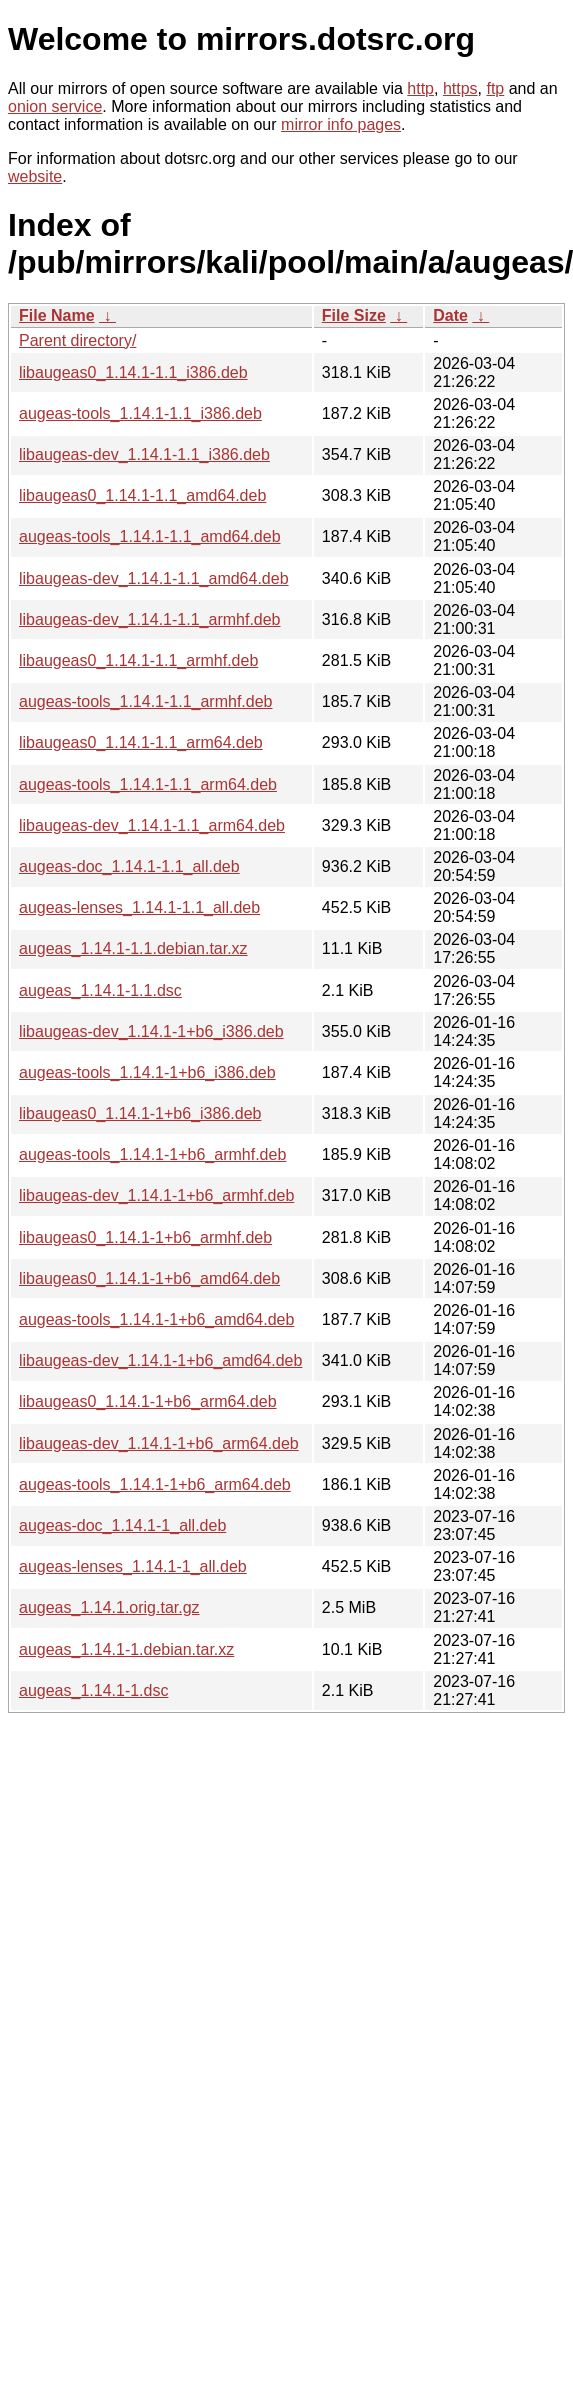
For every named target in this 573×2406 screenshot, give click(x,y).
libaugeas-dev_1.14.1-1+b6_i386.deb (151, 1031)
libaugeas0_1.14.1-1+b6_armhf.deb (145, 1237)
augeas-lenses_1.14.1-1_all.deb (133, 1566)
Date (450, 315)
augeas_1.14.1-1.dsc (93, 1690)
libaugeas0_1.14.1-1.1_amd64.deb (142, 495)
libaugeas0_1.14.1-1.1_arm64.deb (141, 742)
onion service (55, 106)
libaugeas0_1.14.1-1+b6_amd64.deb (149, 1278)
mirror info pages (341, 124)
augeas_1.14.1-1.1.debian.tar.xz (133, 948)
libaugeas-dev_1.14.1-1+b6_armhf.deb (156, 1195)
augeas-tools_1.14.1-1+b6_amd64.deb (156, 1319)
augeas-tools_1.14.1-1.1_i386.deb (140, 413)
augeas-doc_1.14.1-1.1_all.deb (129, 866)
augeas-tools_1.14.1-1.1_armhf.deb (146, 701)
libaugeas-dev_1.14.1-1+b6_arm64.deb (159, 1443)
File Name (57, 315)
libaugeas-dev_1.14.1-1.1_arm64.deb (152, 825)
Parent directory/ (77, 340)
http (420, 88)
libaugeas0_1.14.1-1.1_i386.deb (133, 372)
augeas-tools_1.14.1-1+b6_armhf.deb (152, 1154)
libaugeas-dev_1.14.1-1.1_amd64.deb (154, 578)
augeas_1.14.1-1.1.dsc (100, 990)
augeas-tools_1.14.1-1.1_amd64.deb (150, 536)
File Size (354, 315)
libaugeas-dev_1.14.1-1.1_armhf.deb (150, 619)
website (35, 176)
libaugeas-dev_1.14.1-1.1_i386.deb (144, 454)
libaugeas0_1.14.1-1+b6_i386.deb (140, 1113)
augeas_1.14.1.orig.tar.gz (109, 1607)
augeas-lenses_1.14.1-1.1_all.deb (139, 907)
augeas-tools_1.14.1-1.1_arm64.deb (148, 784)
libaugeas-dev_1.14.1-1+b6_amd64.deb (160, 1360)
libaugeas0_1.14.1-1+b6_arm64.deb (148, 1401)
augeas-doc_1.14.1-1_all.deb (122, 1525)
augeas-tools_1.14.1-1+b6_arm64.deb (155, 1484)
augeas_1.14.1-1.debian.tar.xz (126, 1649)
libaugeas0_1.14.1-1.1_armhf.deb (138, 660)
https (460, 88)
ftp (495, 88)
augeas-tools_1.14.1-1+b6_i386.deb (147, 1072)
